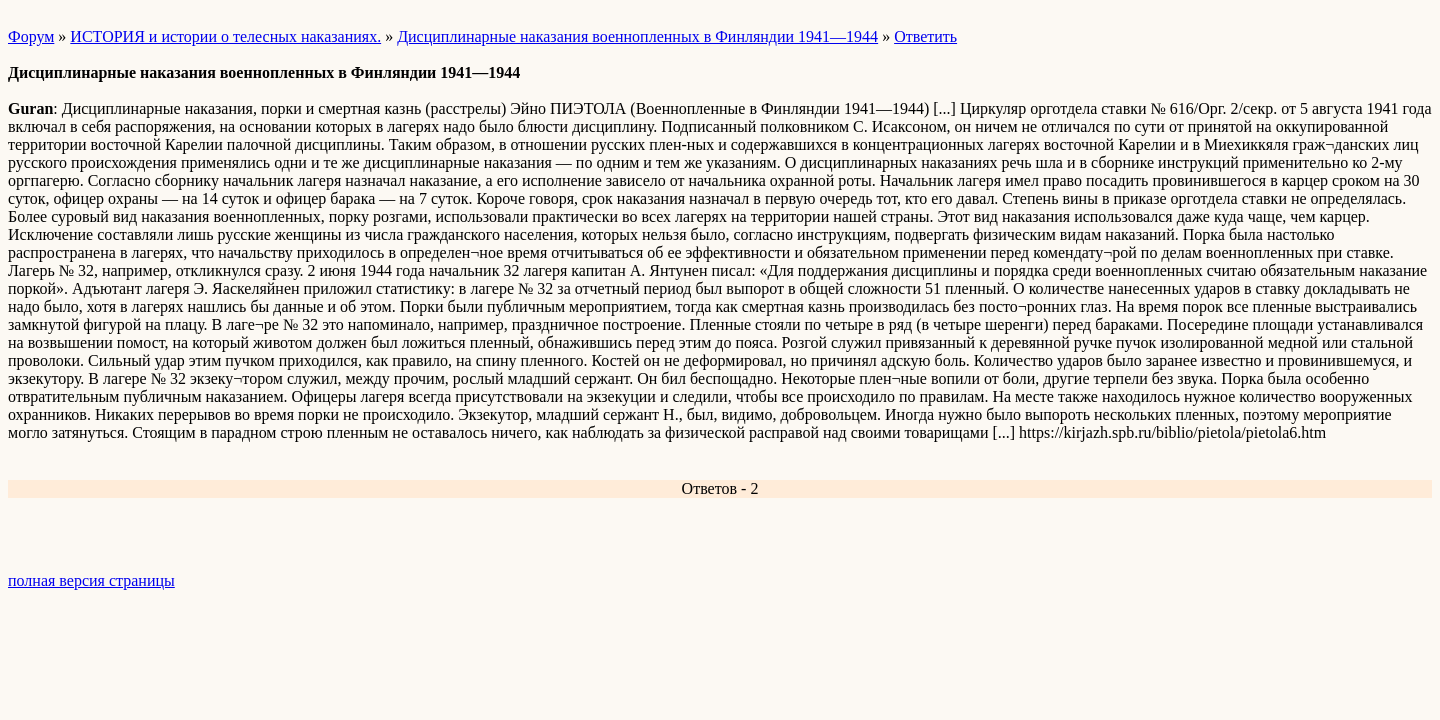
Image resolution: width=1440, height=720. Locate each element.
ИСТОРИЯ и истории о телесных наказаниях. (225, 36)
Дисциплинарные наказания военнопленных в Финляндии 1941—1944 (637, 36)
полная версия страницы (91, 580)
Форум (31, 36)
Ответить (925, 36)
